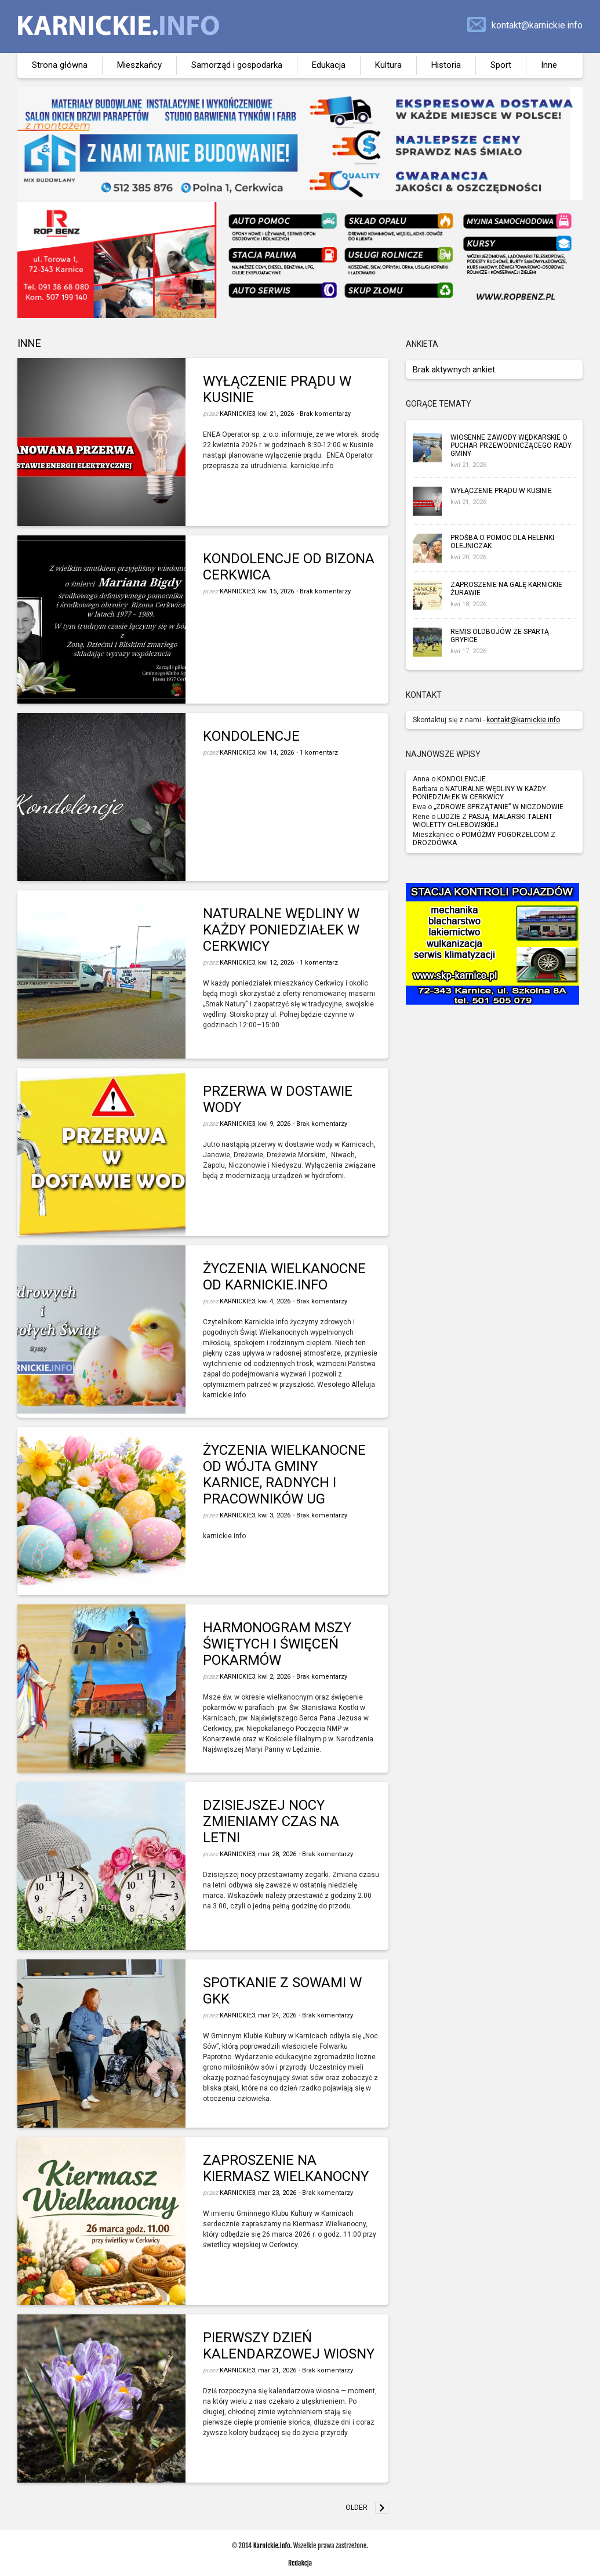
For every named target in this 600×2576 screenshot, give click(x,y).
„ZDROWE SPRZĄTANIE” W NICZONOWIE (498, 807)
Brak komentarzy (325, 414)
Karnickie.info (271, 2545)
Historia (446, 65)
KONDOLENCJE (251, 736)
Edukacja (329, 65)
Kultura (388, 65)
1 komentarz (319, 752)
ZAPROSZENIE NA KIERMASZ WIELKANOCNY (286, 2168)
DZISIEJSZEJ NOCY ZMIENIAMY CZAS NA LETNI (271, 1821)
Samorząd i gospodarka (236, 65)
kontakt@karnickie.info (537, 25)
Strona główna (60, 65)
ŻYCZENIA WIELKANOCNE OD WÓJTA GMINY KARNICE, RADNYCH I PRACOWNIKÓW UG (284, 1474)
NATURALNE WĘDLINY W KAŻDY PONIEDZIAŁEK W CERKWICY (281, 929)
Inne (549, 65)
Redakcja (300, 2563)
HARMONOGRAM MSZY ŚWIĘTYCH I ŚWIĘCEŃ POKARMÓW (277, 1643)
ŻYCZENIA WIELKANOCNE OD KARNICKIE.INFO (284, 1276)
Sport (500, 65)
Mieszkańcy (139, 65)
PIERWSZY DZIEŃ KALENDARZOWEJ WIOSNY (288, 2345)
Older (357, 2507)
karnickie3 (237, 414)
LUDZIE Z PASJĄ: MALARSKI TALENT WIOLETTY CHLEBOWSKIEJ (482, 821)
